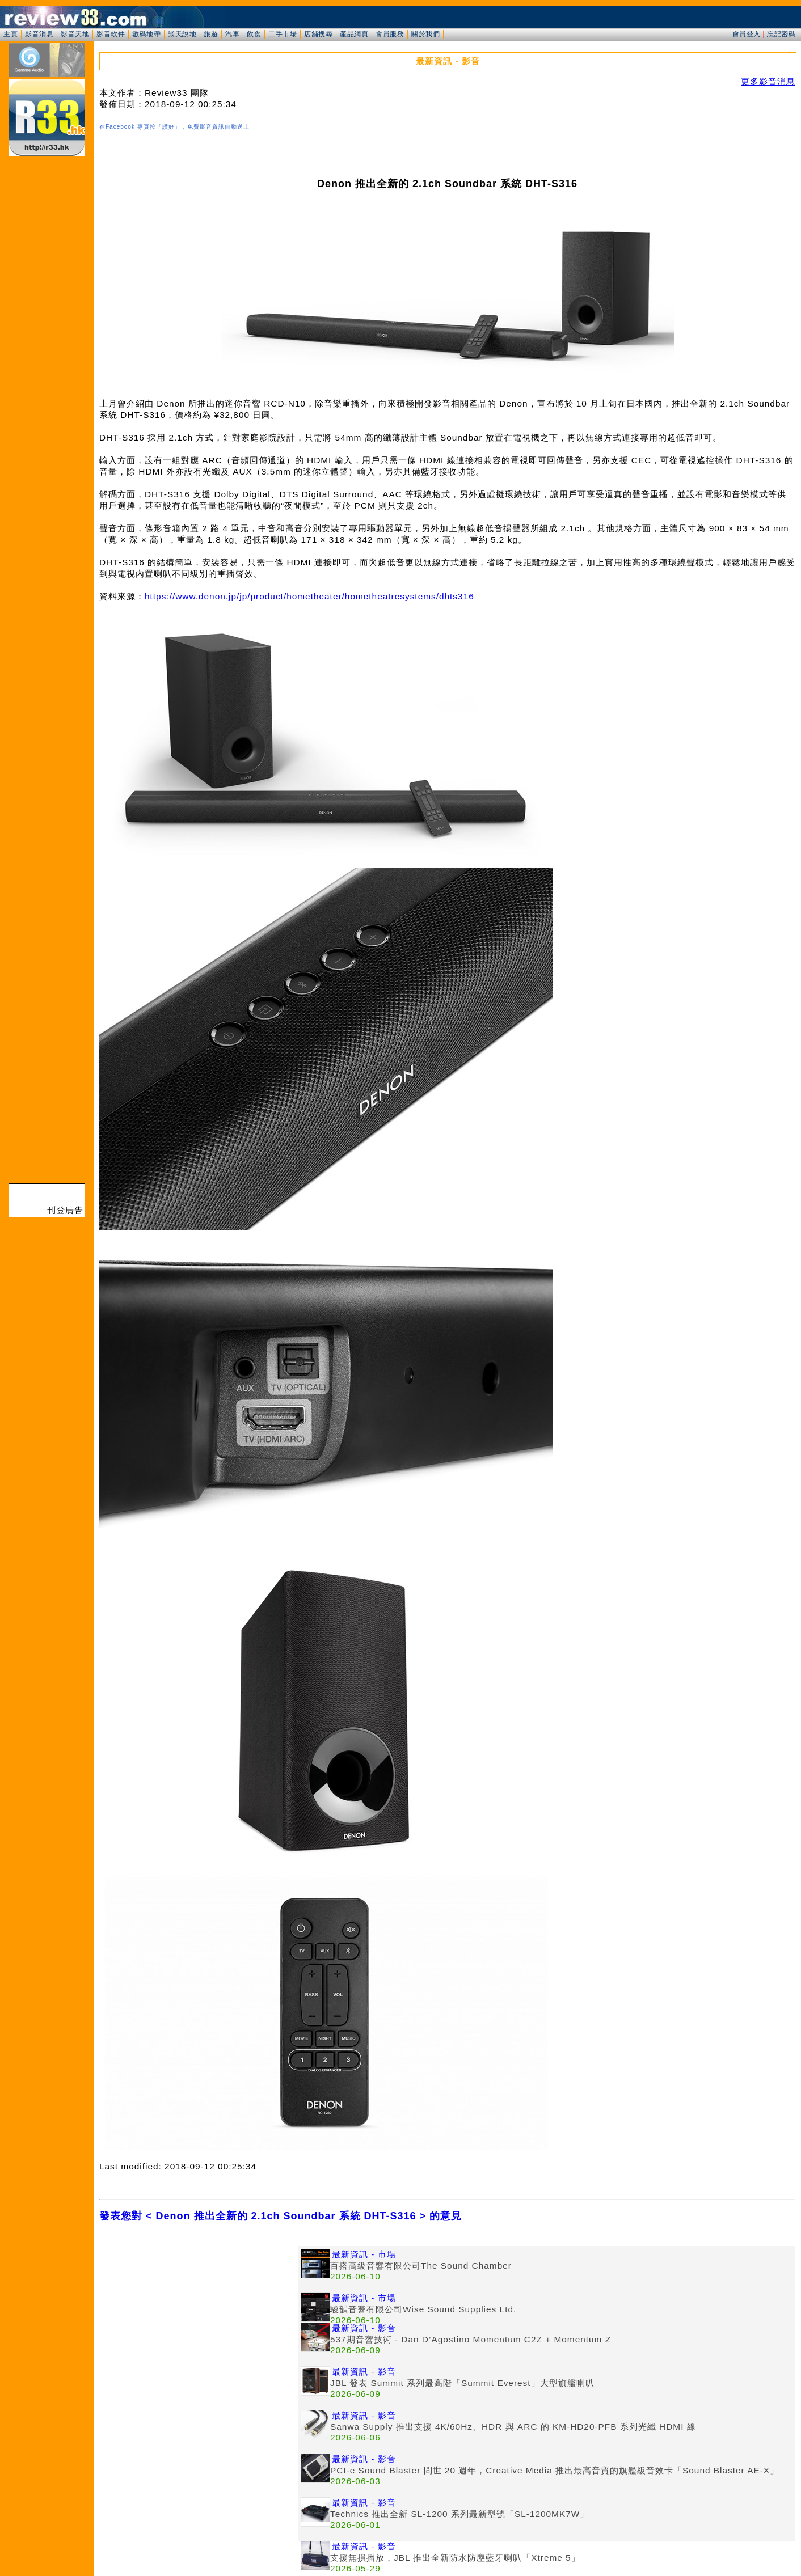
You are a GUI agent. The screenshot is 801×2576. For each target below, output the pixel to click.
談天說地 (182, 34)
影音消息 (39, 34)
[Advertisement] (198, 2325)
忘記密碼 (781, 34)
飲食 (254, 34)
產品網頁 (354, 34)
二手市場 (282, 34)
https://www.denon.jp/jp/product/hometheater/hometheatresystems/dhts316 (309, 596)
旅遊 (211, 34)
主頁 (10, 34)
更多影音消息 (768, 81)
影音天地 (75, 34)
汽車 (232, 34)
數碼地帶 (146, 34)
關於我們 (425, 34)
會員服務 (390, 34)
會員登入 (746, 34)
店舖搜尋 (318, 34)
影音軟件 (110, 34)
